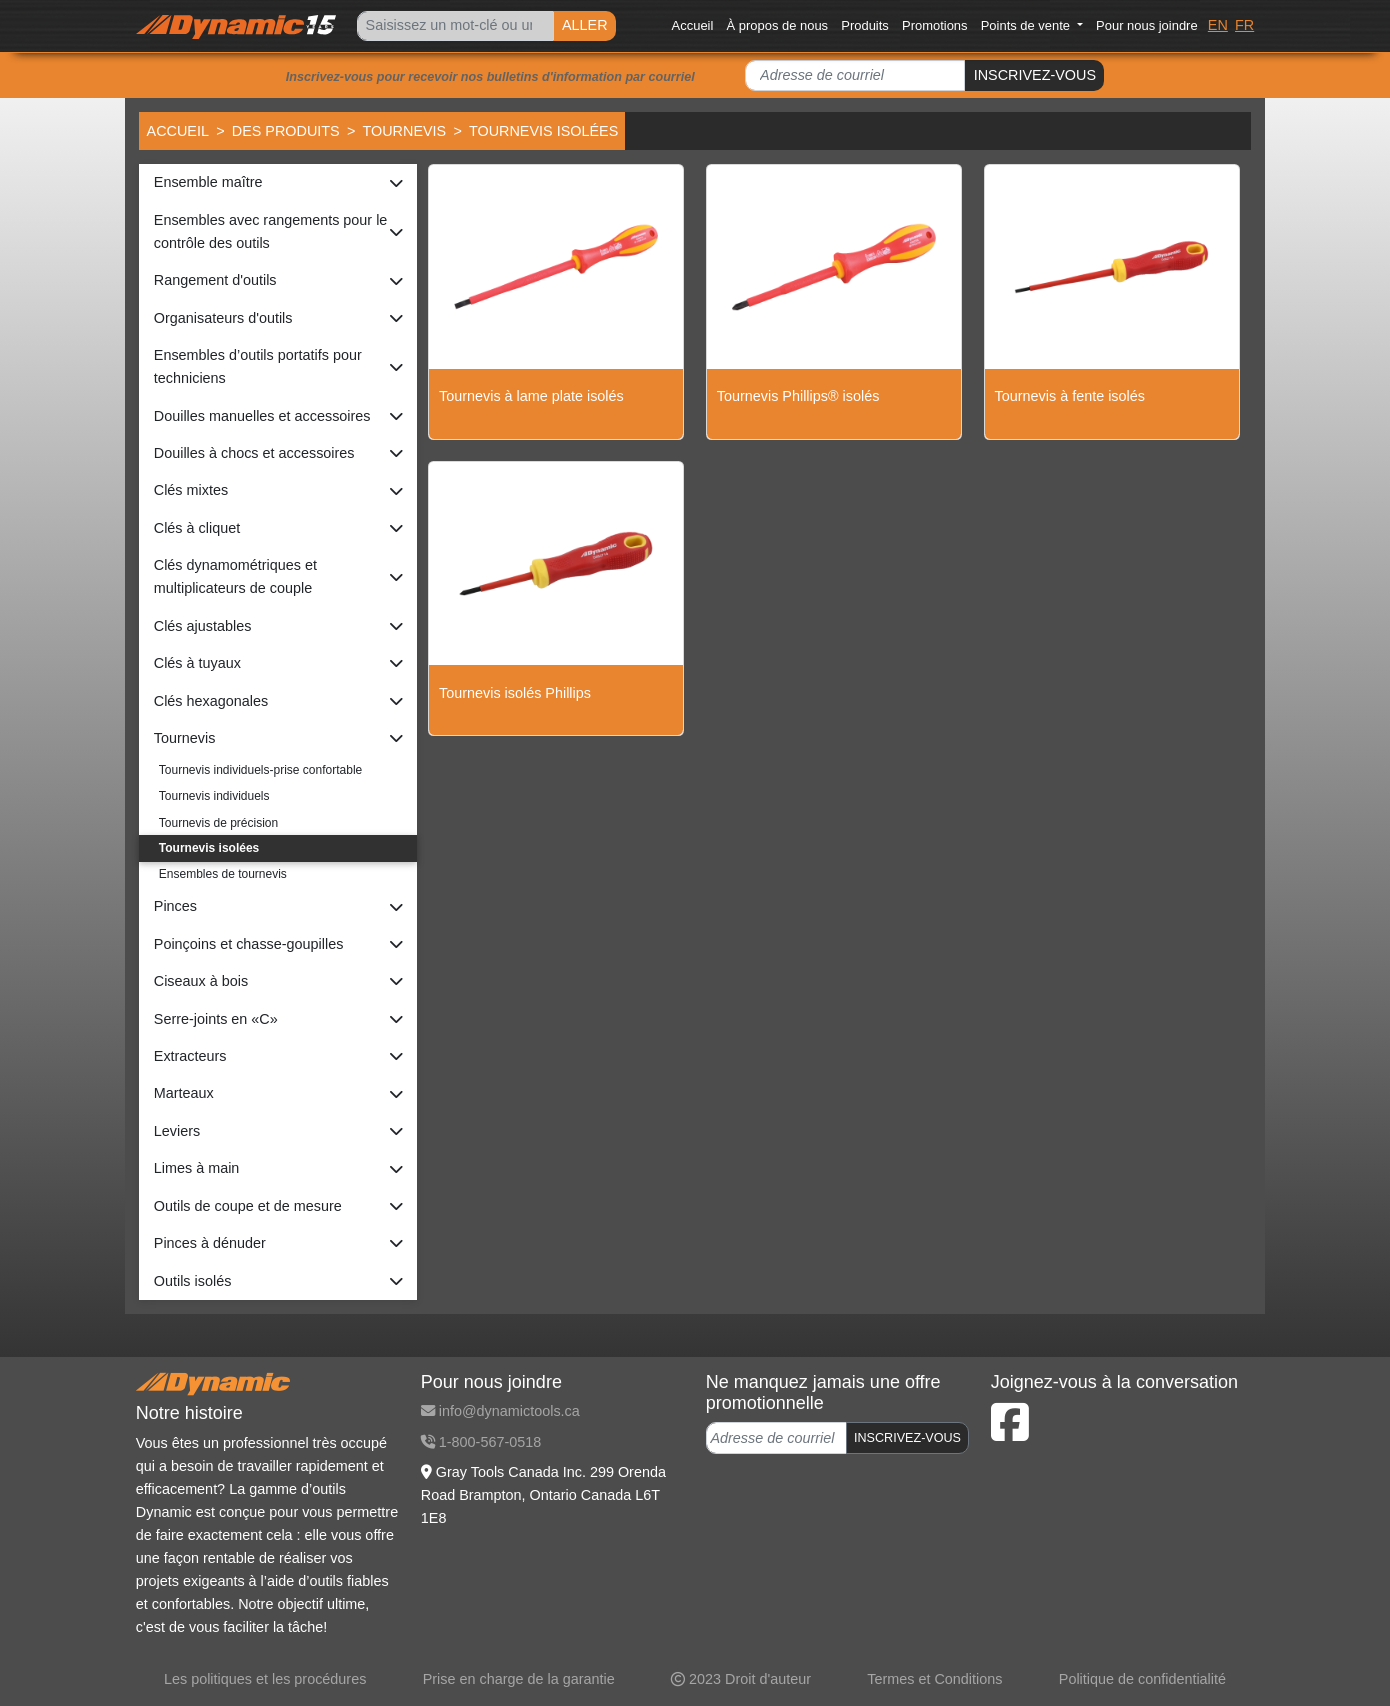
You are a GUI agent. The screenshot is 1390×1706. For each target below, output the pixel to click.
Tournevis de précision (218, 823)
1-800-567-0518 (481, 1442)
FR (1244, 25)
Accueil (693, 25)
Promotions (935, 25)
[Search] (455, 26)
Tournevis (404, 131)
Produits (865, 25)
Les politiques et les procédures (265, 1679)
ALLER (585, 25)
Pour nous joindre (1147, 25)
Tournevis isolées (209, 848)
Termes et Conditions (934, 1679)
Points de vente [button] (1027, 25)
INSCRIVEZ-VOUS (1035, 75)
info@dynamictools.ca (500, 1411)
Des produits (286, 131)
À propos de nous (778, 25)
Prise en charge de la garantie (519, 1679)
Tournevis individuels (214, 796)
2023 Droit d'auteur (741, 1679)
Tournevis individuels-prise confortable (260, 770)
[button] (278, 182)
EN (1218, 25)
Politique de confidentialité (1142, 1679)
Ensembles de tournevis (223, 874)
